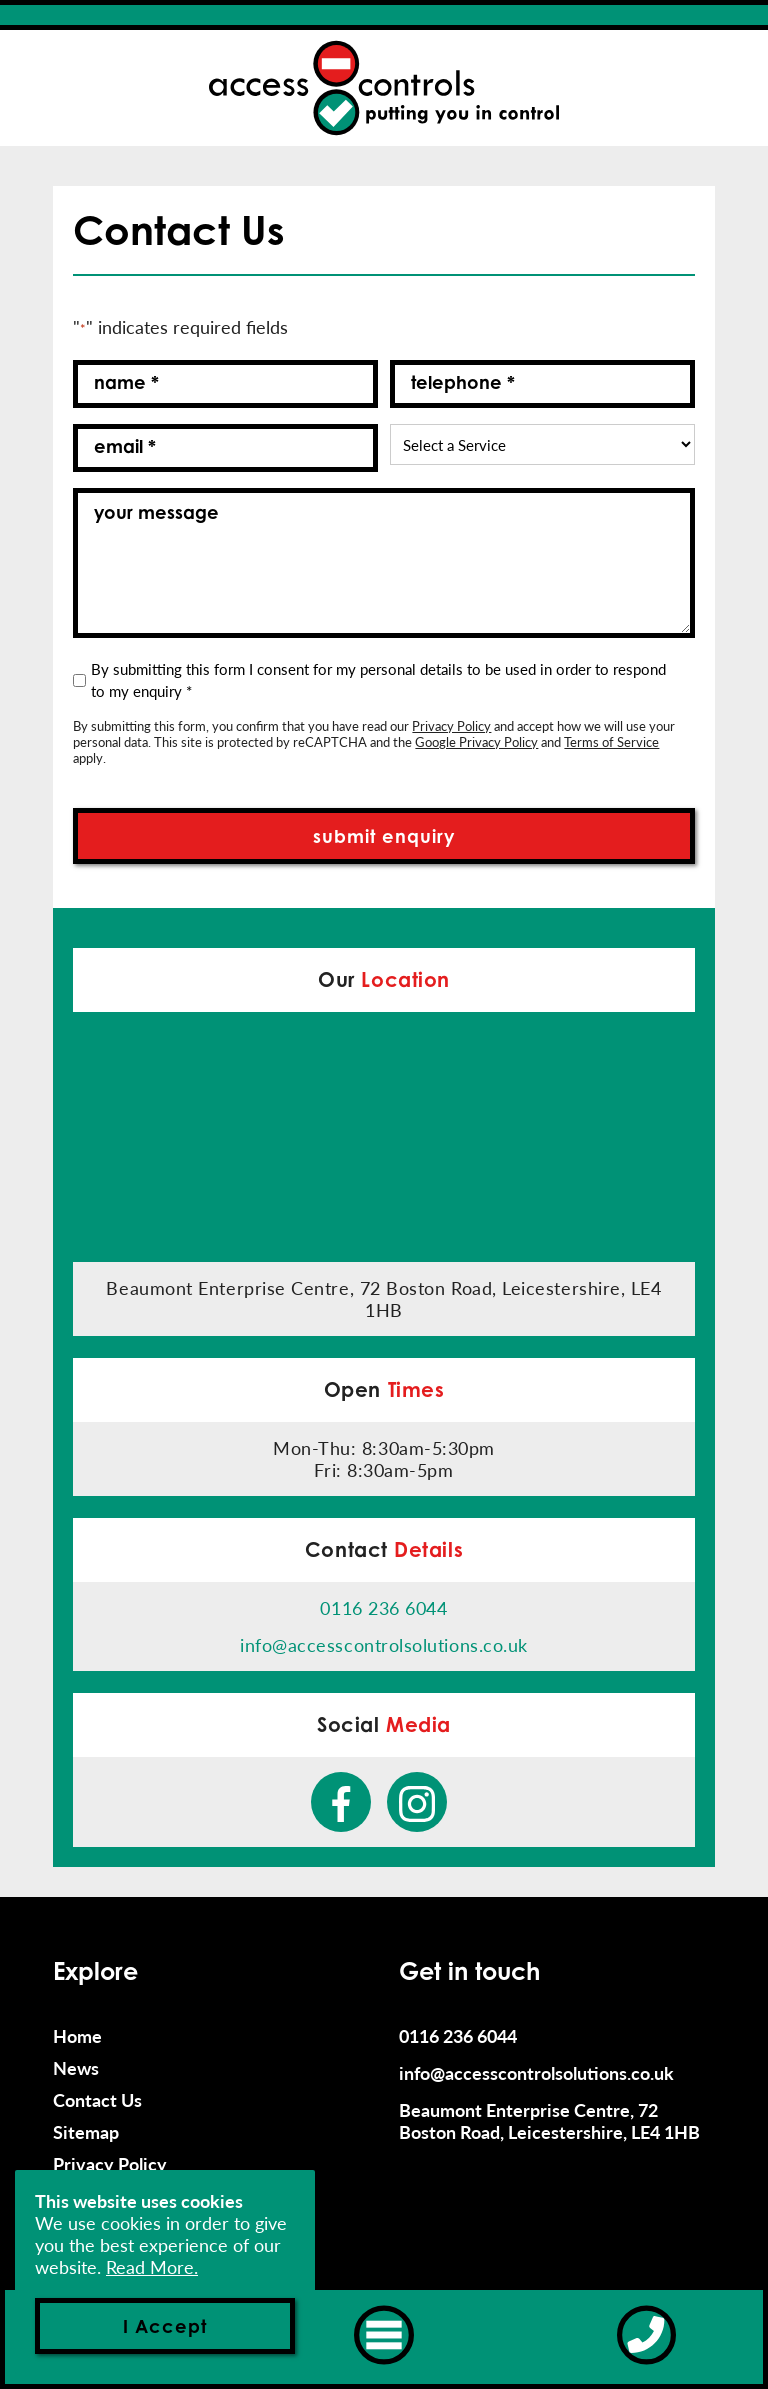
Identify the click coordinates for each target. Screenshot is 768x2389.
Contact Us (97, 2100)
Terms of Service (611, 741)
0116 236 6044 (383, 1607)
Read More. (152, 2266)
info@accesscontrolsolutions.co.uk (384, 1644)
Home (77, 2036)
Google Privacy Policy (476, 741)
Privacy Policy (451, 725)
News (76, 2068)
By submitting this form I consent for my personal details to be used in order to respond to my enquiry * (378, 679)
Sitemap (86, 2132)
